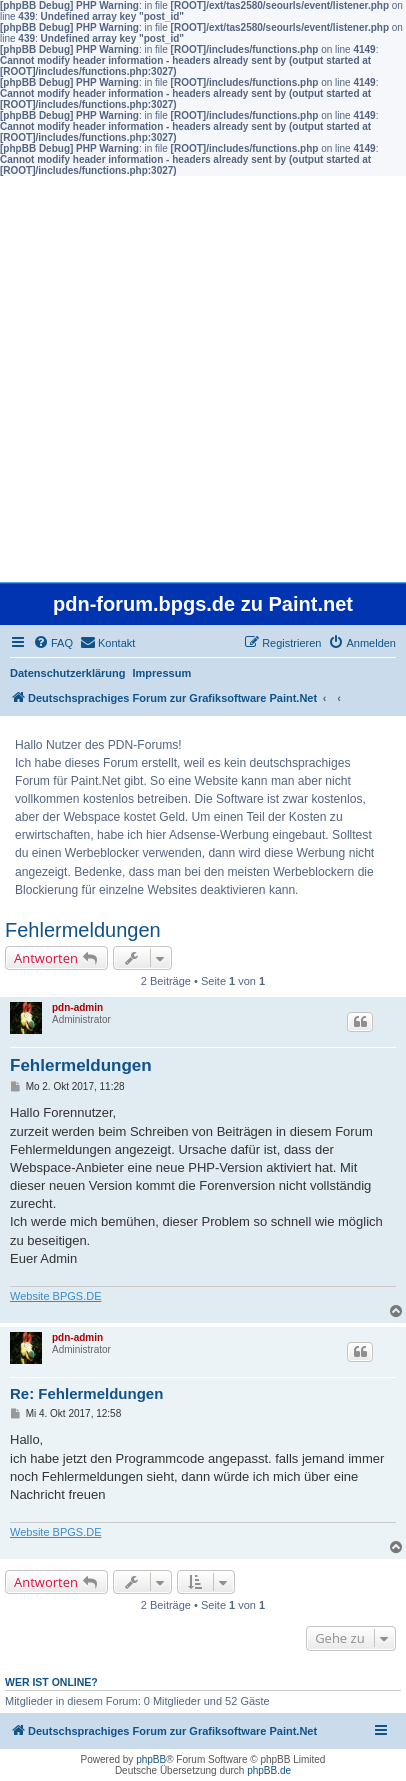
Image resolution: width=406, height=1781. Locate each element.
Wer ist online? (51, 1682)
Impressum (162, 673)
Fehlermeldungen (83, 930)
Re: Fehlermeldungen (86, 1393)
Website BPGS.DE (56, 1296)
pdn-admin (77, 1007)
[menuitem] (53, 643)
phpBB (151, 1759)
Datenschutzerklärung (68, 673)
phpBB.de (269, 1770)
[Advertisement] (203, 379)
